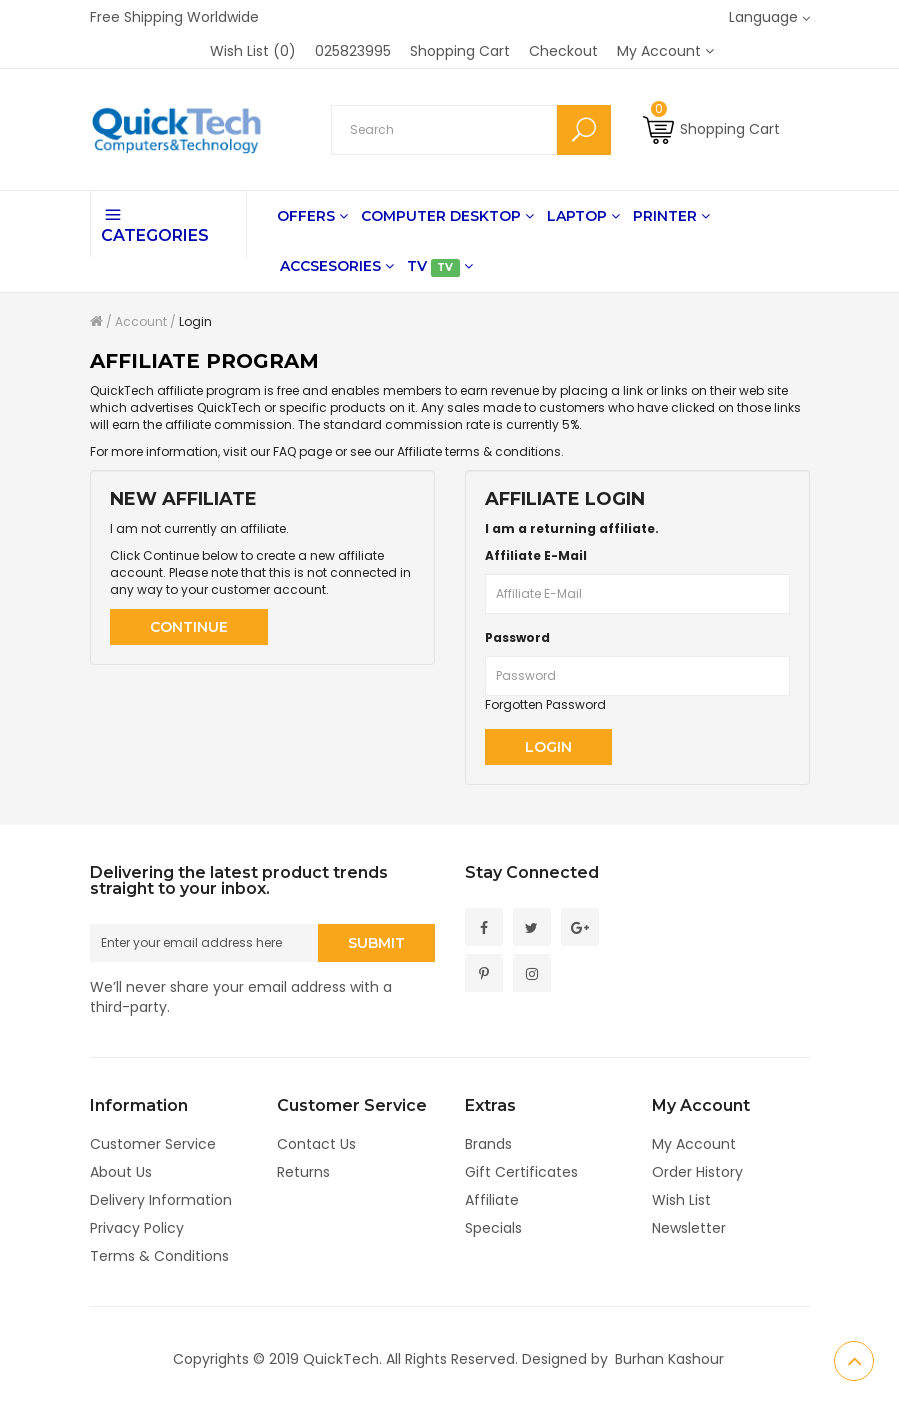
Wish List (681, 1200)
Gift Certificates (521, 1172)
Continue (189, 627)
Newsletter (689, 1228)
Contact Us (316, 1144)
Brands (488, 1144)
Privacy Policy (137, 1228)
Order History (697, 1172)
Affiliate (492, 1200)
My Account (694, 1144)
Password (517, 637)
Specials (493, 1228)
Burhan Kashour (669, 1359)
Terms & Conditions (159, 1256)
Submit (376, 945)
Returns (303, 1172)
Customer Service (153, 1144)
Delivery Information (161, 1200)
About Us (121, 1172)
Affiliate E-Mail (536, 555)
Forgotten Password (545, 704)
